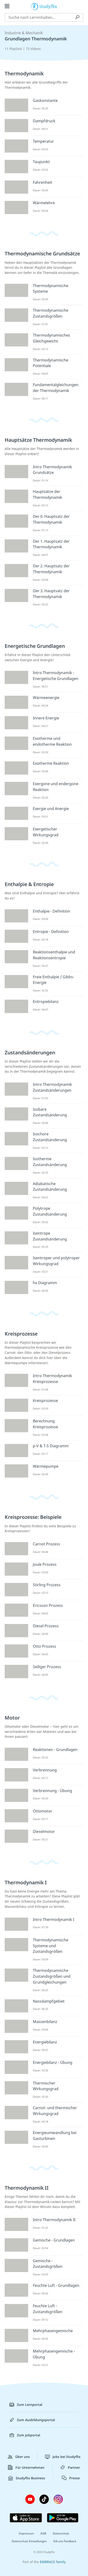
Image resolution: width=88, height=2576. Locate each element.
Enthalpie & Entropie (29, 884)
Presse (71, 2478)
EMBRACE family (53, 2562)
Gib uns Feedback (64, 2541)
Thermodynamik (24, 73)
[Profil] (81, 6)
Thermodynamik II (27, 2187)
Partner (70, 2467)
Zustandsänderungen (30, 1052)
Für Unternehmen (26, 2467)
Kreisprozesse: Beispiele (33, 1517)
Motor (12, 1717)
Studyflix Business (26, 2478)
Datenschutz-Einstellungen (29, 2541)
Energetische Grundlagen (35, 646)
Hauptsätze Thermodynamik (38, 440)
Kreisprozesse (21, 1333)
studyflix (48, 6)
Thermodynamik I (26, 1882)
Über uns (19, 2456)
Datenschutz (61, 2533)
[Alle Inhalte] (7, 6)
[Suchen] (77, 17)
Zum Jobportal (24, 2435)
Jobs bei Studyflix (62, 2456)
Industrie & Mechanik (24, 32)
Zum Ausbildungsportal (32, 2420)
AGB (43, 2533)
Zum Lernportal (25, 2404)
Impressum (26, 2533)
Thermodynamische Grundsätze (42, 253)
